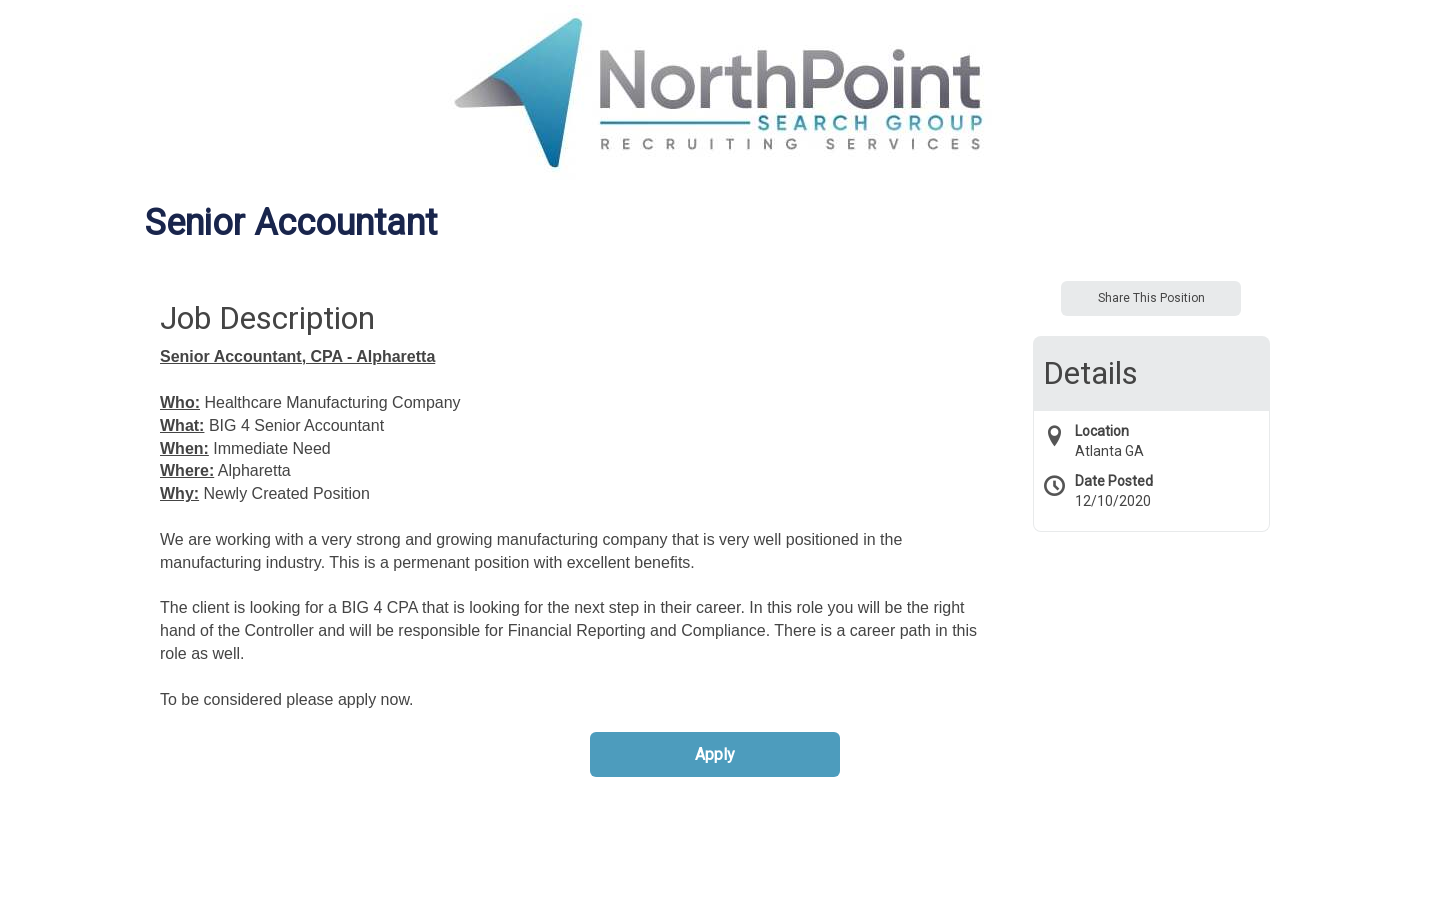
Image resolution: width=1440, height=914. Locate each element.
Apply (715, 754)
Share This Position (1151, 298)
